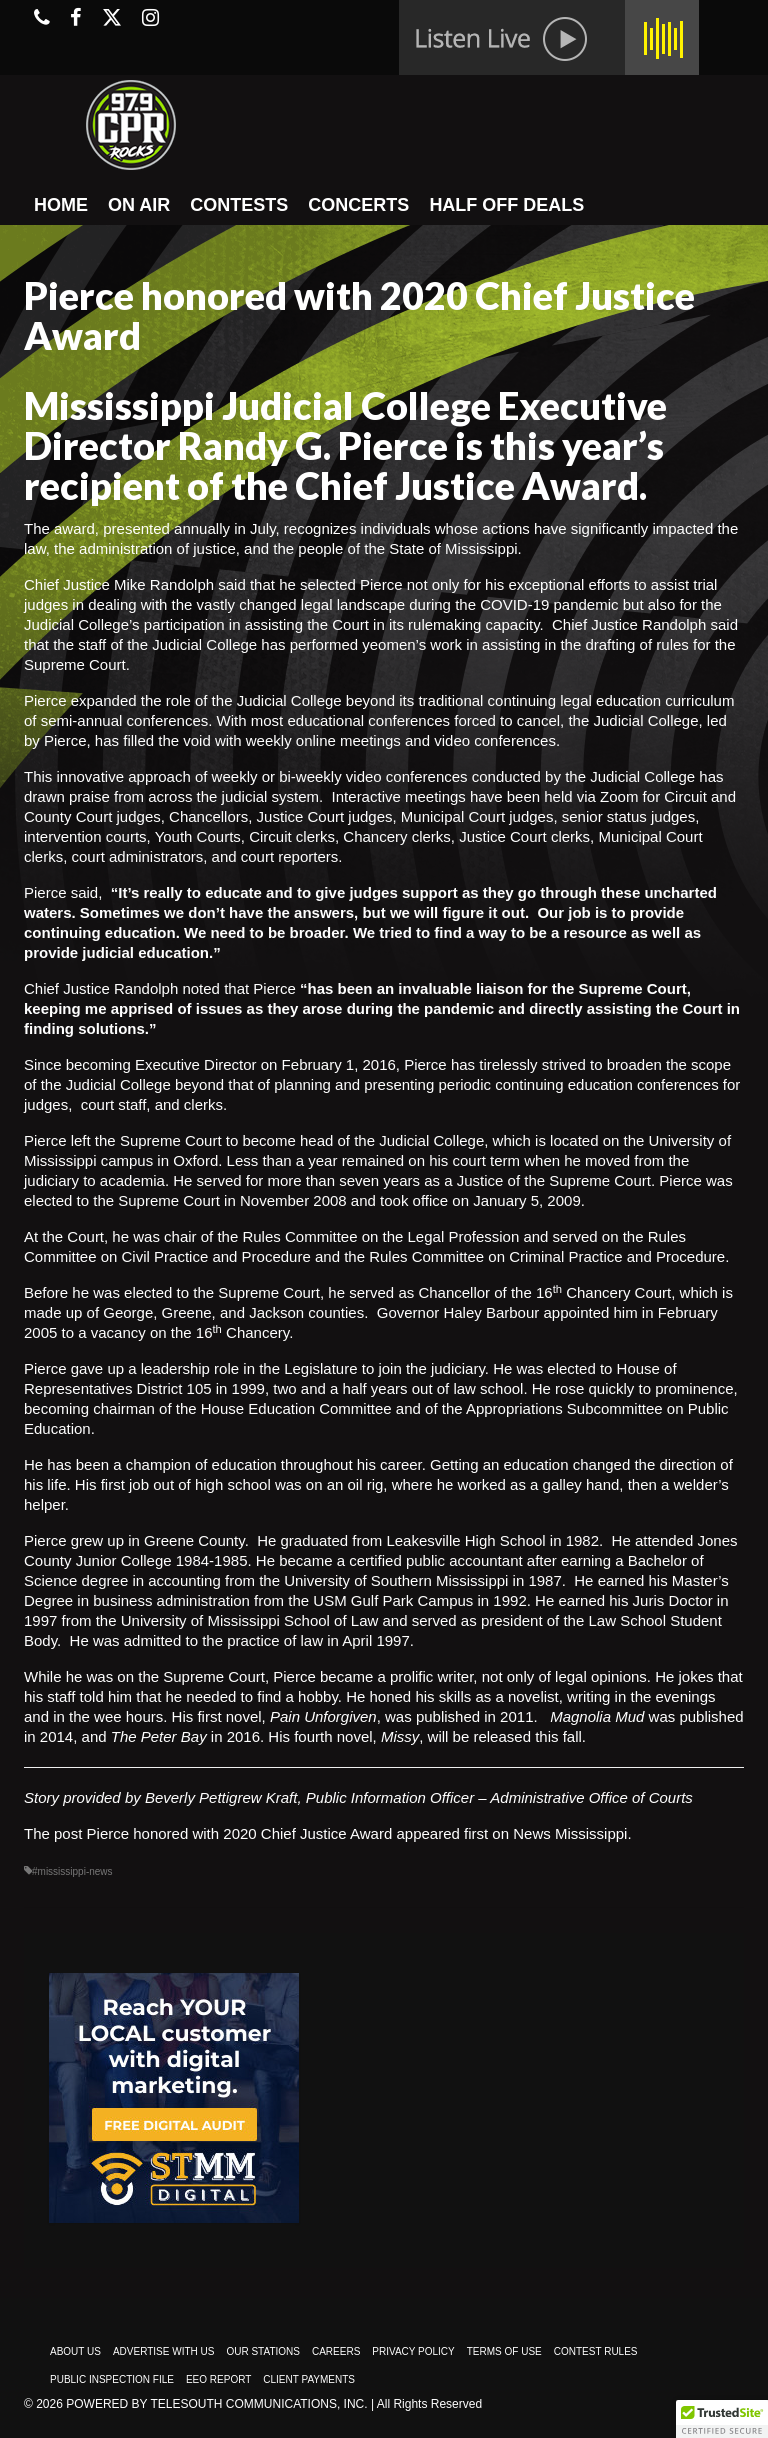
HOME (61, 205)
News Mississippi (570, 1833)
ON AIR (139, 205)
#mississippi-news (72, 1871)
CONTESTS (239, 205)
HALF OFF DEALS (506, 205)
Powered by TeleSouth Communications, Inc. (216, 2404)
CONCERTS (358, 205)
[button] (722, 2419)
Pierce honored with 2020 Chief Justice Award (240, 1833)
